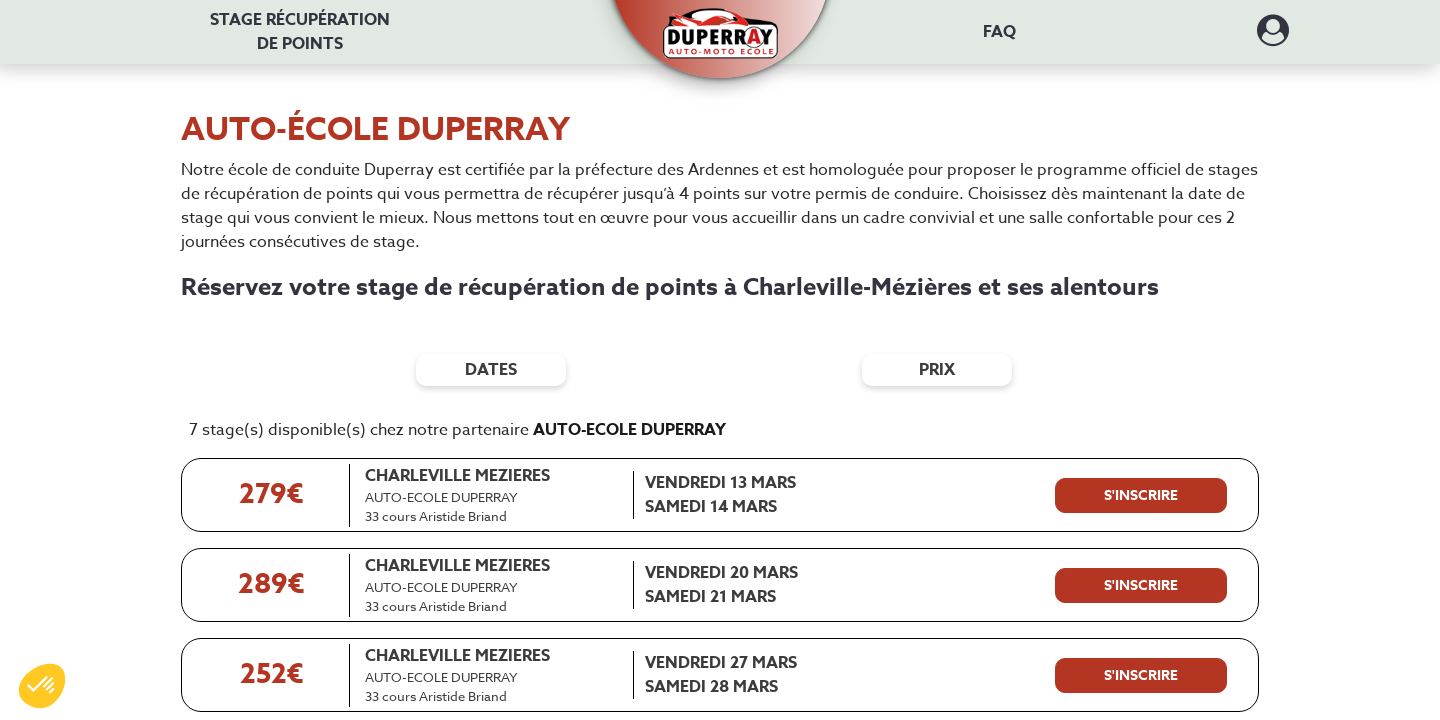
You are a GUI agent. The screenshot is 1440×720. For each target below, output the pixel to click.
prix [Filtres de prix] (937, 370)
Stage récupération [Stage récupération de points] (300, 32)
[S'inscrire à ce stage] (1141, 496)
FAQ (999, 32)
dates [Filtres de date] (491, 370)
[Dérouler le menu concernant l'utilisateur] (1273, 37)
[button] (720, 22)
